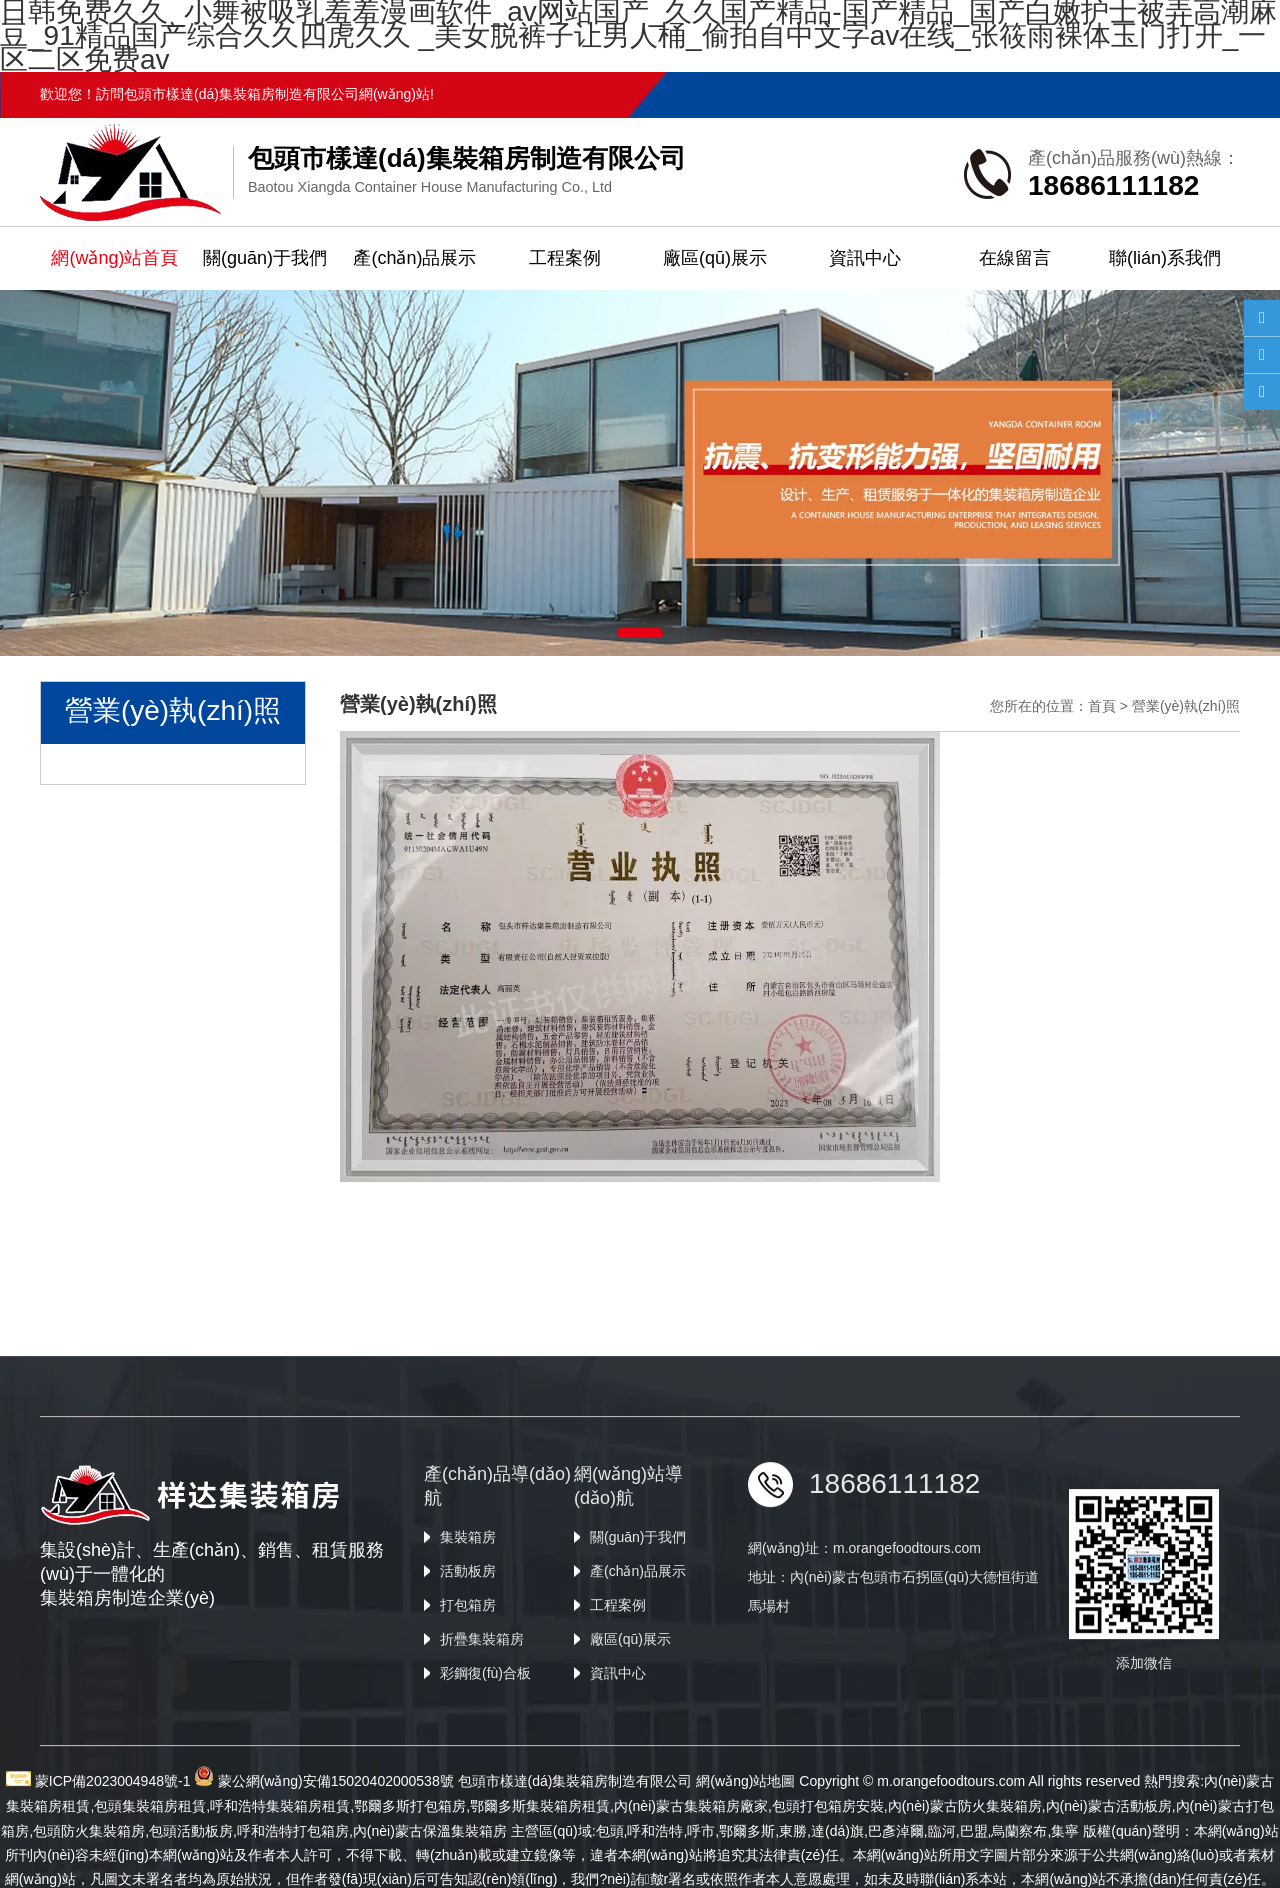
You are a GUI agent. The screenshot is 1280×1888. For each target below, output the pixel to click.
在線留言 (1015, 258)
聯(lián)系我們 (1165, 258)
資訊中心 (865, 258)
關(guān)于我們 (265, 258)
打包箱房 (468, 1738)
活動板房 (468, 1704)
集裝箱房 (468, 1670)
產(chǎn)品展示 (414, 258)
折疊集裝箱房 (482, 1772)
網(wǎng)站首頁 (114, 258)
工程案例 (565, 258)
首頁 (1102, 706)
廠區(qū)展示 (715, 258)
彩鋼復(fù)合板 (485, 1806)
